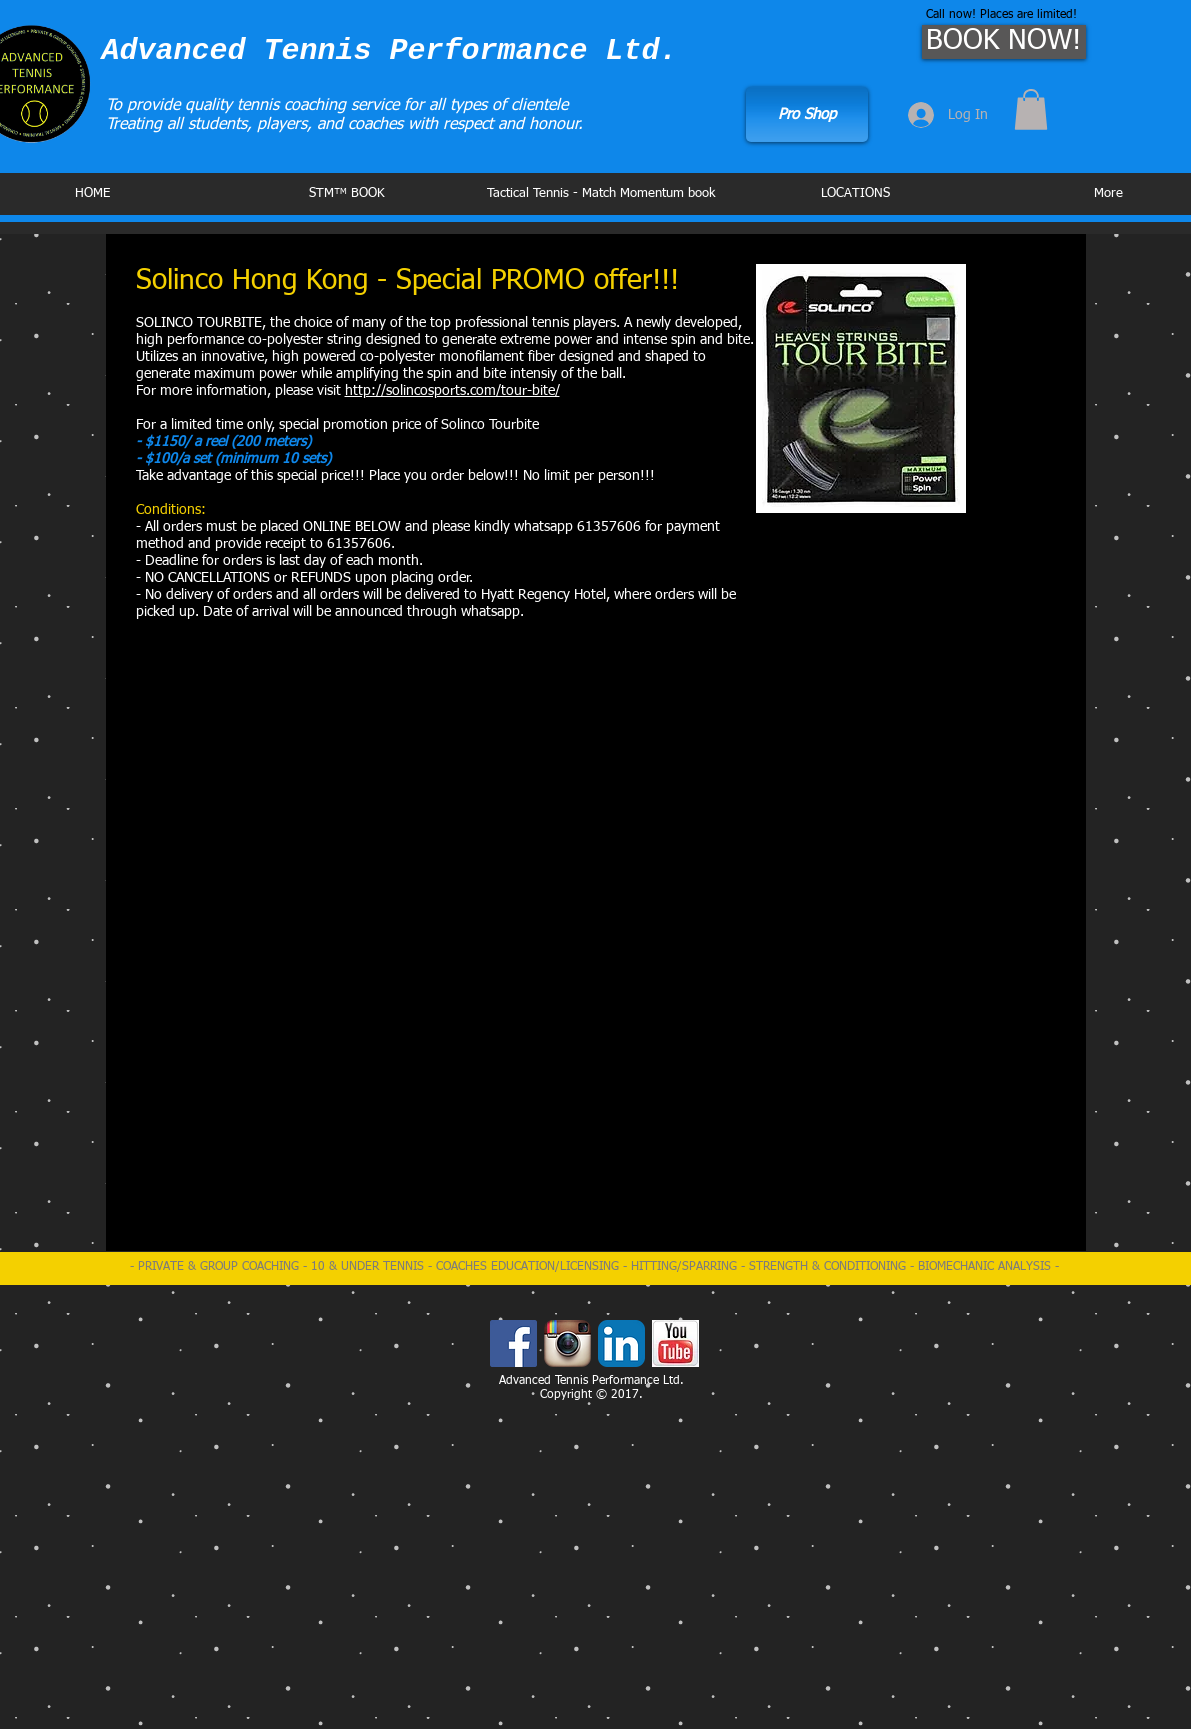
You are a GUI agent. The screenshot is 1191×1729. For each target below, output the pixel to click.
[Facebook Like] (807, 54)
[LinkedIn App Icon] (621, 1343)
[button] (1031, 109)
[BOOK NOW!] (1004, 42)
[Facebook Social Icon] (513, 1343)
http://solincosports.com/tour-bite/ (452, 391)
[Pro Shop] (807, 114)
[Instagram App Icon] (567, 1343)
